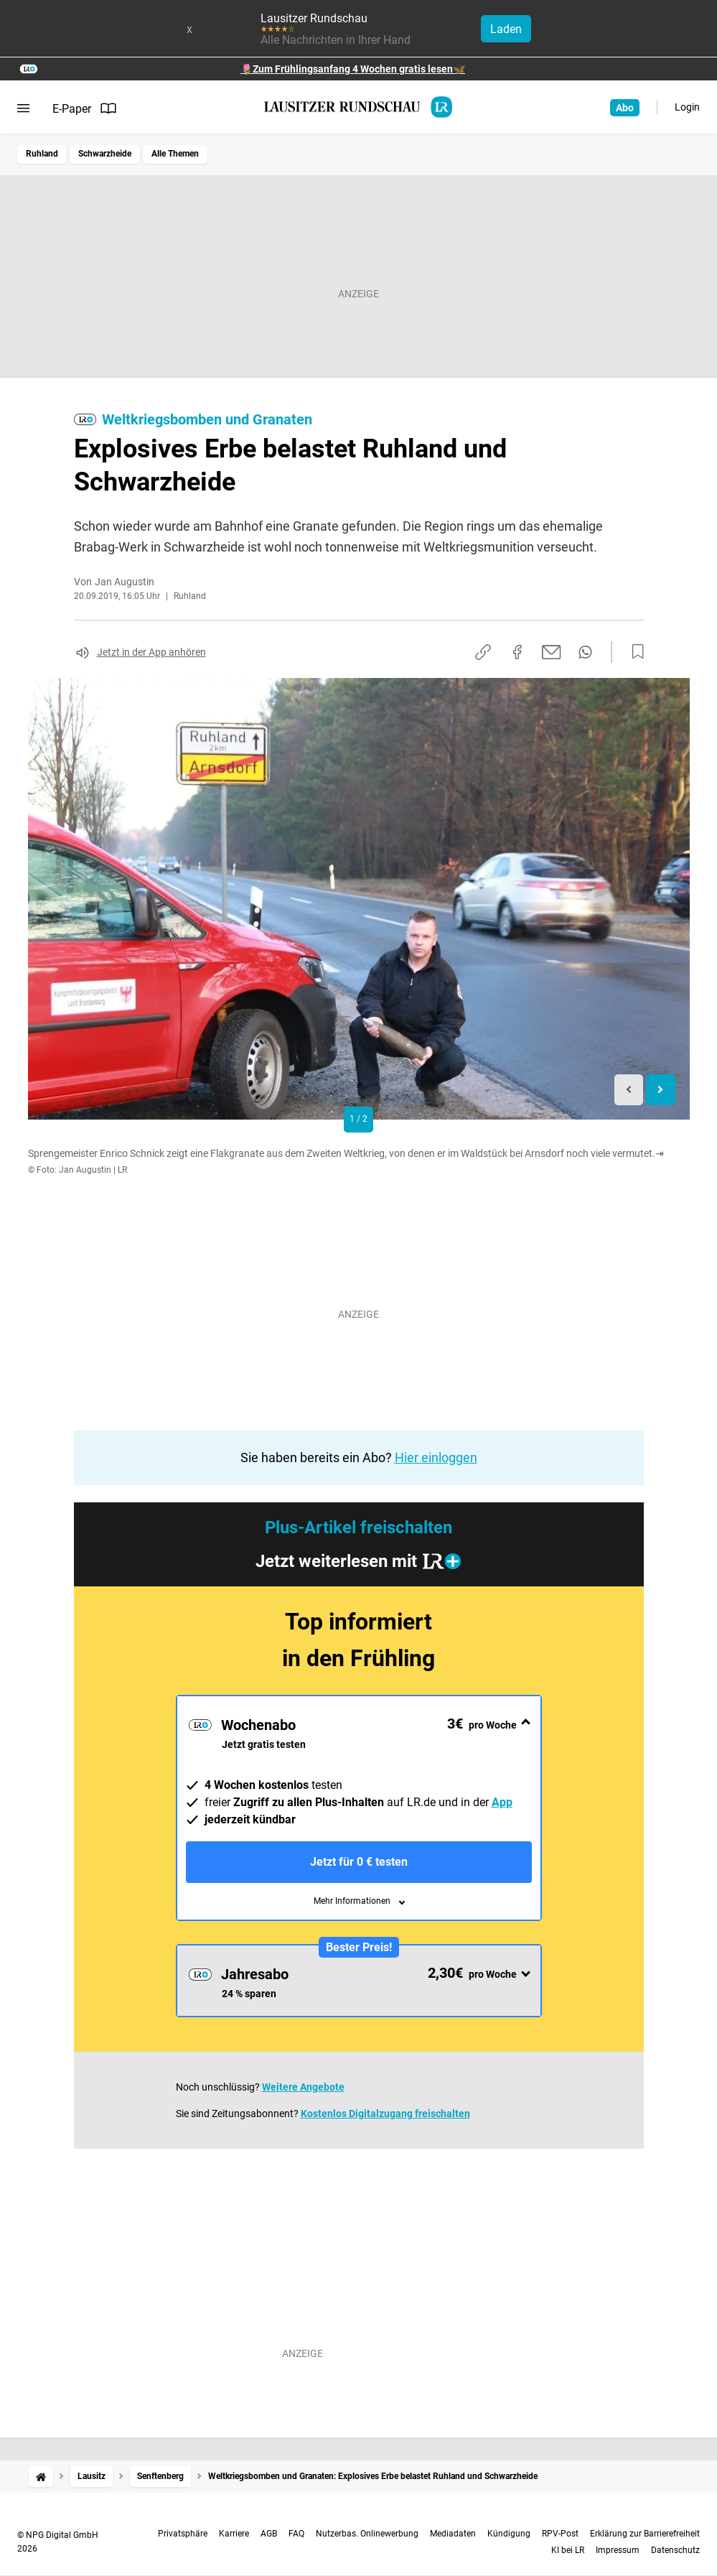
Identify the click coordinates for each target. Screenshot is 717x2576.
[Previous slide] (629, 1089)
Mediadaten (453, 2534)
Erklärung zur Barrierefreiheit (645, 2534)
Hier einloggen (436, 1457)
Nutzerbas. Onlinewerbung (367, 2534)
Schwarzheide (104, 154)
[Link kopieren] (483, 652)
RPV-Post (560, 2534)
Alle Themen (175, 154)
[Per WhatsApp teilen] (585, 652)
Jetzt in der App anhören (151, 652)
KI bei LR (567, 2550)
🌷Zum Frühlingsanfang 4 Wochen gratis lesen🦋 (352, 69)
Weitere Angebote (303, 2087)
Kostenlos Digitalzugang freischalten (385, 2113)
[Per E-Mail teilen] (552, 652)
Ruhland (42, 154)
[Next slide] (660, 1089)
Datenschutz (675, 2550)
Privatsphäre (182, 2534)
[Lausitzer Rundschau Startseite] (359, 107)
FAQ (296, 2534)
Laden (506, 29)
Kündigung (508, 2534)
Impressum (617, 2550)
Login (687, 107)
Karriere (234, 2534)
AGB (269, 2534)
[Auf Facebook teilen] (517, 652)
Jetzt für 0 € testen (359, 1862)
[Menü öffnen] (23, 108)
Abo (625, 107)
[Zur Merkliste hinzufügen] (634, 652)
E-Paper (84, 108)
